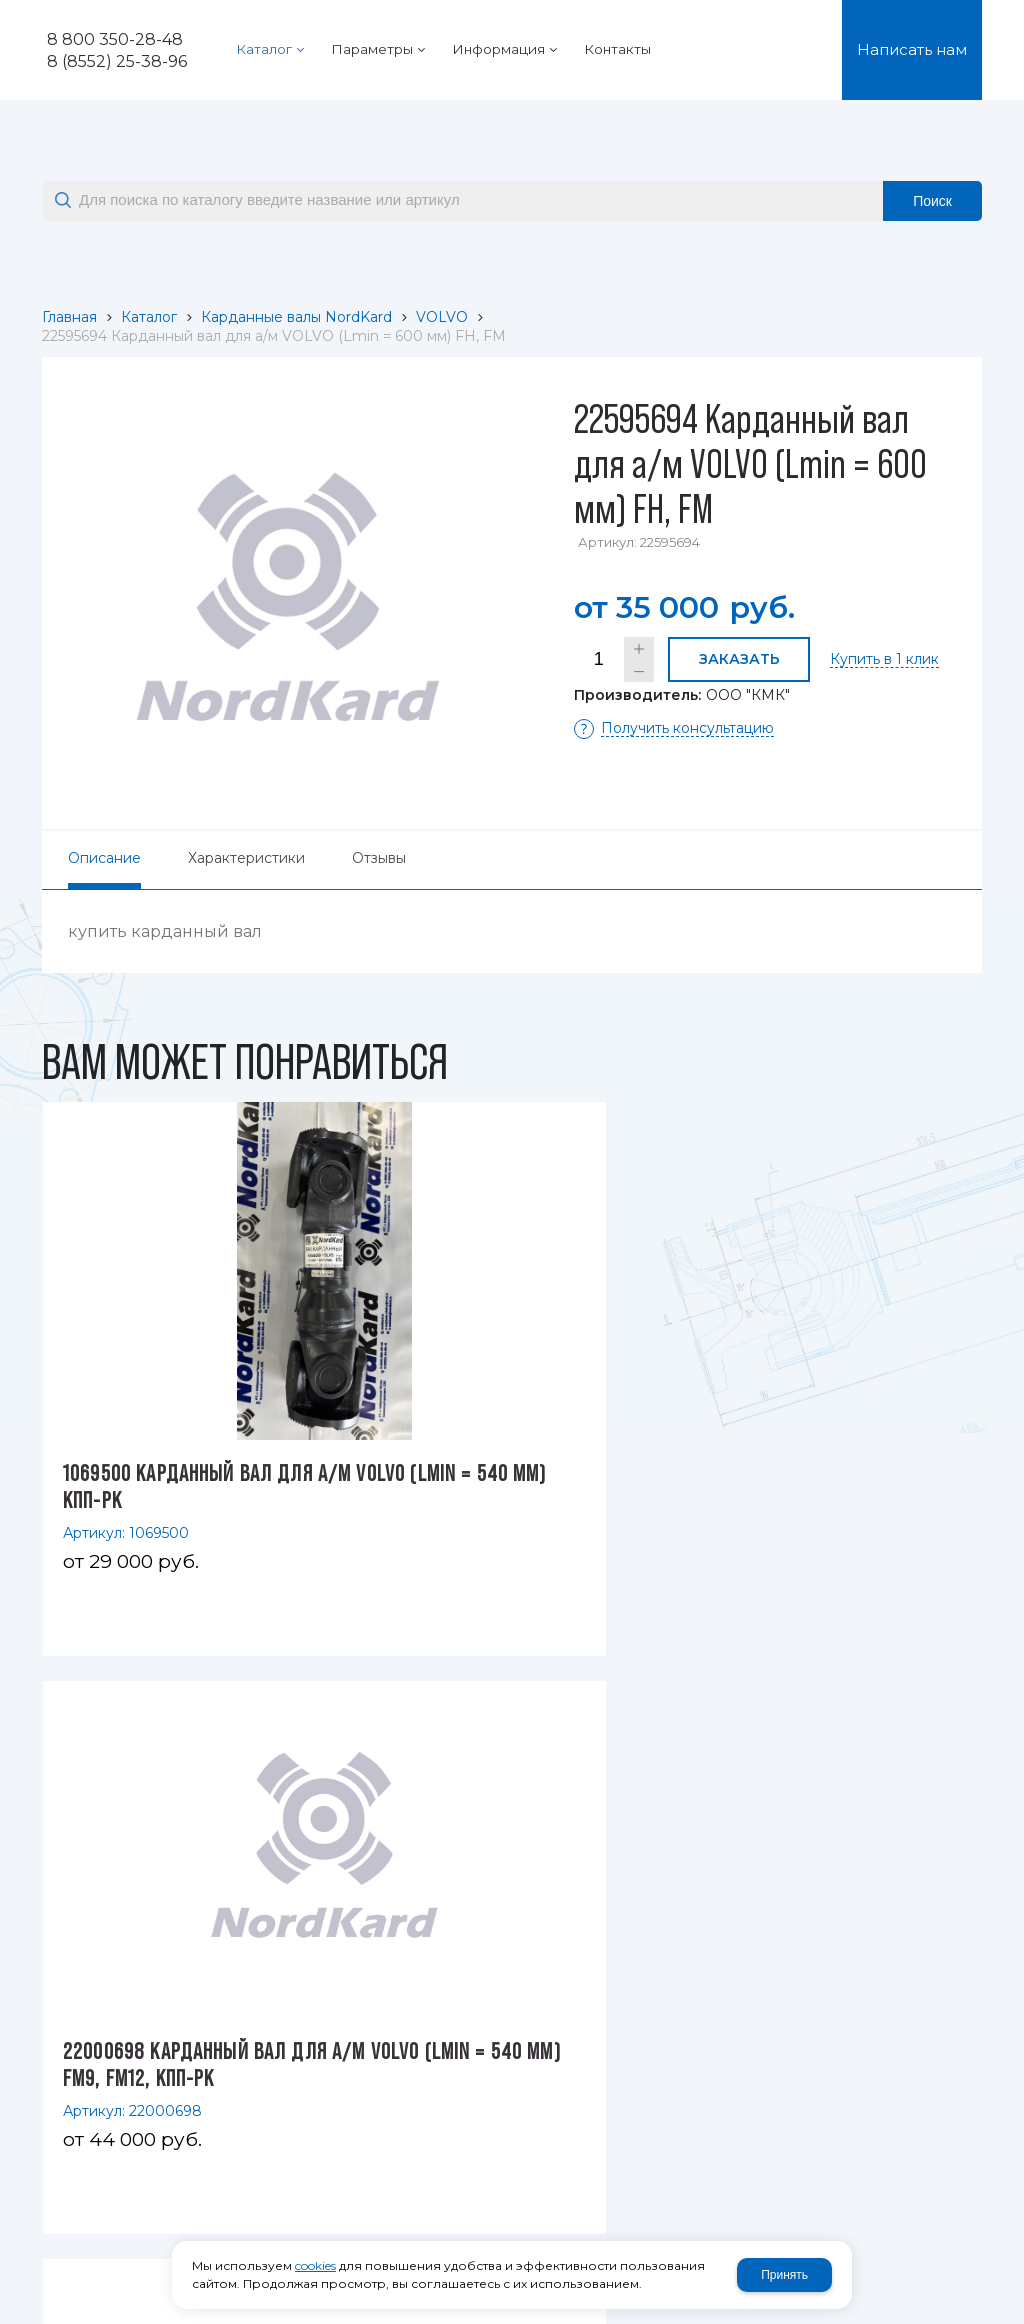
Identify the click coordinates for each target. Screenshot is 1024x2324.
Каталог (149, 317)
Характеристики (246, 858)
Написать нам (912, 49)
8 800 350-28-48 (115, 39)
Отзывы (379, 858)
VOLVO (442, 317)
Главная (69, 317)
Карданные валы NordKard (296, 317)
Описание (104, 858)
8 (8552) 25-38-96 (117, 61)
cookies (315, 2265)
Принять (784, 2275)
